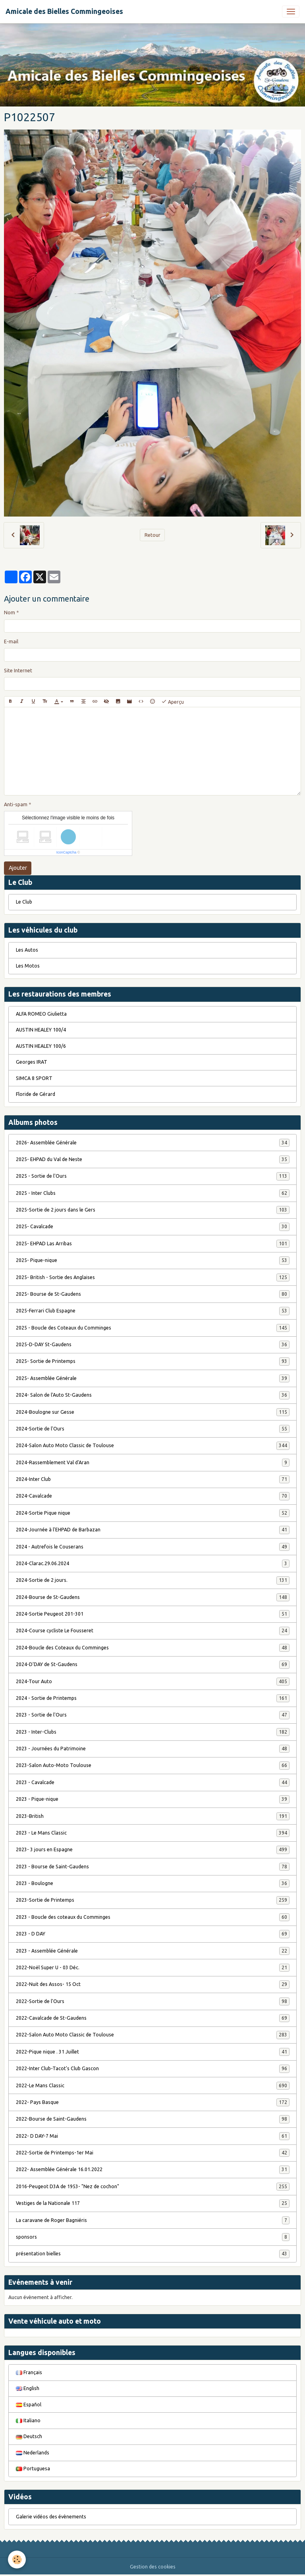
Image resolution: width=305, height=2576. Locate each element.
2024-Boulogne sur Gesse (153, 1412)
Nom (9, 612)
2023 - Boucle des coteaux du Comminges (153, 1917)
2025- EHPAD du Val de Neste (153, 1159)
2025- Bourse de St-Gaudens (153, 1294)
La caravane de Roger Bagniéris (153, 2220)
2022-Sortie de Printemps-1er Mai (153, 2153)
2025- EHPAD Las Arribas (153, 1244)
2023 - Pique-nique (153, 1799)
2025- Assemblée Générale (153, 1378)
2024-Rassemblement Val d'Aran (153, 1463)
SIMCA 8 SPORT (34, 1078)
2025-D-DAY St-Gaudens (153, 1345)
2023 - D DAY (153, 1934)
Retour (152, 535)
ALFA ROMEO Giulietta (41, 1013)
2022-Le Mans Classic (153, 2086)
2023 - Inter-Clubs (153, 1732)
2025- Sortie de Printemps (153, 1361)
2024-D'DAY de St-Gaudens (153, 1664)
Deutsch (29, 2436)
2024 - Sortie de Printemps (153, 1698)
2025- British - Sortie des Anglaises (153, 1277)
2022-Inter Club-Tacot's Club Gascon (153, 2069)
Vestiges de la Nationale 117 (153, 2203)
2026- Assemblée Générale (153, 1143)
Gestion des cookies (153, 2566)
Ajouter (18, 868)
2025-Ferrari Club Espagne (153, 1311)
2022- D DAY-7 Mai (153, 2136)
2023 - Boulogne (153, 1883)
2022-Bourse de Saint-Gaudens (153, 2119)
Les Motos (28, 965)
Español (28, 2404)
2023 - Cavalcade (153, 1782)
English (27, 2388)
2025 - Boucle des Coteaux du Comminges (153, 1328)
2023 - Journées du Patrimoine (153, 1749)
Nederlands (32, 2452)
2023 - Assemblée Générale (153, 1951)
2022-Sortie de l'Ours (153, 2001)
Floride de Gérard (35, 1094)
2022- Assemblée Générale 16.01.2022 (153, 2169)
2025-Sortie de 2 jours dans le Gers (153, 1210)
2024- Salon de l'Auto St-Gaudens (153, 1395)
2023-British (153, 1816)
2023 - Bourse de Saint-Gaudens (153, 1867)
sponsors (153, 2237)
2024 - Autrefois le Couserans (153, 1547)
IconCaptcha (66, 852)
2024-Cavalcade (153, 1496)
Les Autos (27, 949)
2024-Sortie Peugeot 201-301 (153, 1614)
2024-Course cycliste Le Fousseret (153, 1631)
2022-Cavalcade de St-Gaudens (153, 2018)
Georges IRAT (31, 1061)
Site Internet (18, 670)
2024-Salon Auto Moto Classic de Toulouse (153, 1446)
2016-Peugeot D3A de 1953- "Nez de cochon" (153, 2187)
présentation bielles (153, 2254)
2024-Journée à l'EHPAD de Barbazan (153, 1530)
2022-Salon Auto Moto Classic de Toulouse (153, 2035)
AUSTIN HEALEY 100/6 (41, 1046)
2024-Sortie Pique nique (153, 1513)
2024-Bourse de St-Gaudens (153, 1597)
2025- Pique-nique (153, 1260)
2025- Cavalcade (153, 1227)
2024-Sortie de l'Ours (153, 1429)
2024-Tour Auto (153, 1682)
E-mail (11, 641)
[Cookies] (17, 2559)
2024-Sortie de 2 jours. (153, 1580)
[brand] (64, 11)
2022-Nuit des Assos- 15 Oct (153, 1984)
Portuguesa (33, 2468)
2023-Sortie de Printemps (153, 1900)
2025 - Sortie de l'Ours (153, 1176)
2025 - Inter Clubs (153, 1193)
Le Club (24, 901)
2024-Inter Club (153, 1479)
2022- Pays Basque (153, 2102)
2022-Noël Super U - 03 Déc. (153, 1968)
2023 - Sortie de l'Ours (153, 1715)
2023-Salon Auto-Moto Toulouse (153, 1765)
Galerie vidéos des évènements (51, 2516)
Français (29, 2372)
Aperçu (172, 701)
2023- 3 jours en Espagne (153, 1850)
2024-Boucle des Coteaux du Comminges (153, 1648)
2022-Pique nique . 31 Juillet (153, 2052)
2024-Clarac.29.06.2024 (153, 1564)
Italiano (28, 2420)
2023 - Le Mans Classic (153, 1833)
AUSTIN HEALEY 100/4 (41, 1029)
